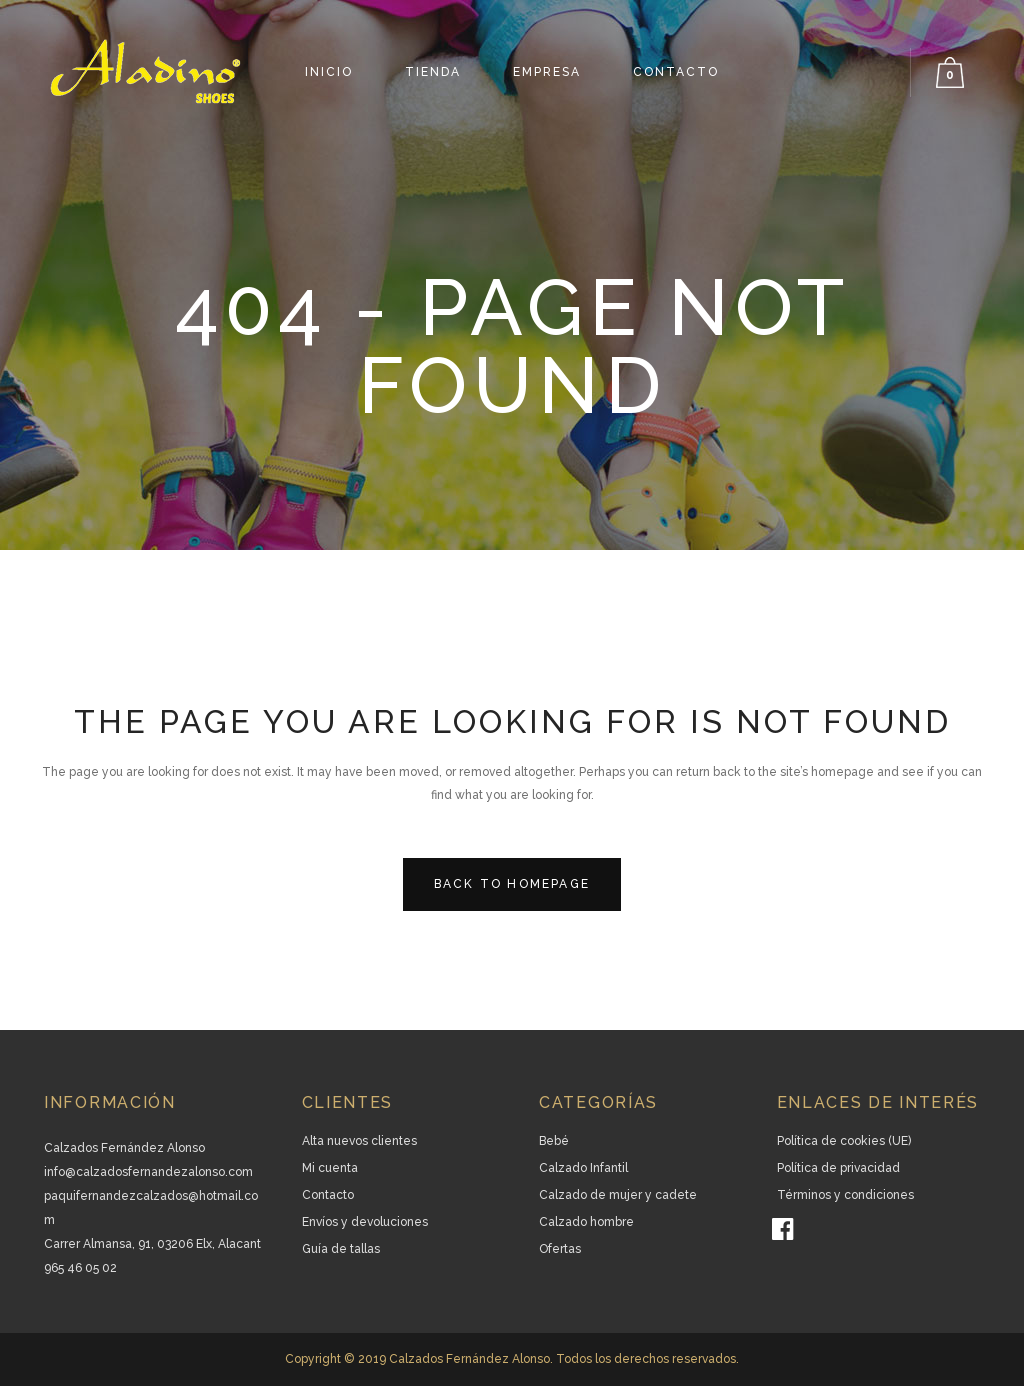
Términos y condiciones (845, 1195)
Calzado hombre (586, 1222)
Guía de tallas (341, 1249)
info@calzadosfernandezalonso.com (148, 1172)
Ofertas (560, 1249)
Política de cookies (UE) (844, 1141)
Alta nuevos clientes (359, 1141)
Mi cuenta (330, 1168)
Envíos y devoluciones (365, 1222)
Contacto (328, 1195)
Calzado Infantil (583, 1168)
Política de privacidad (838, 1168)
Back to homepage (512, 884)
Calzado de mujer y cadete (618, 1195)
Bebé (554, 1141)
